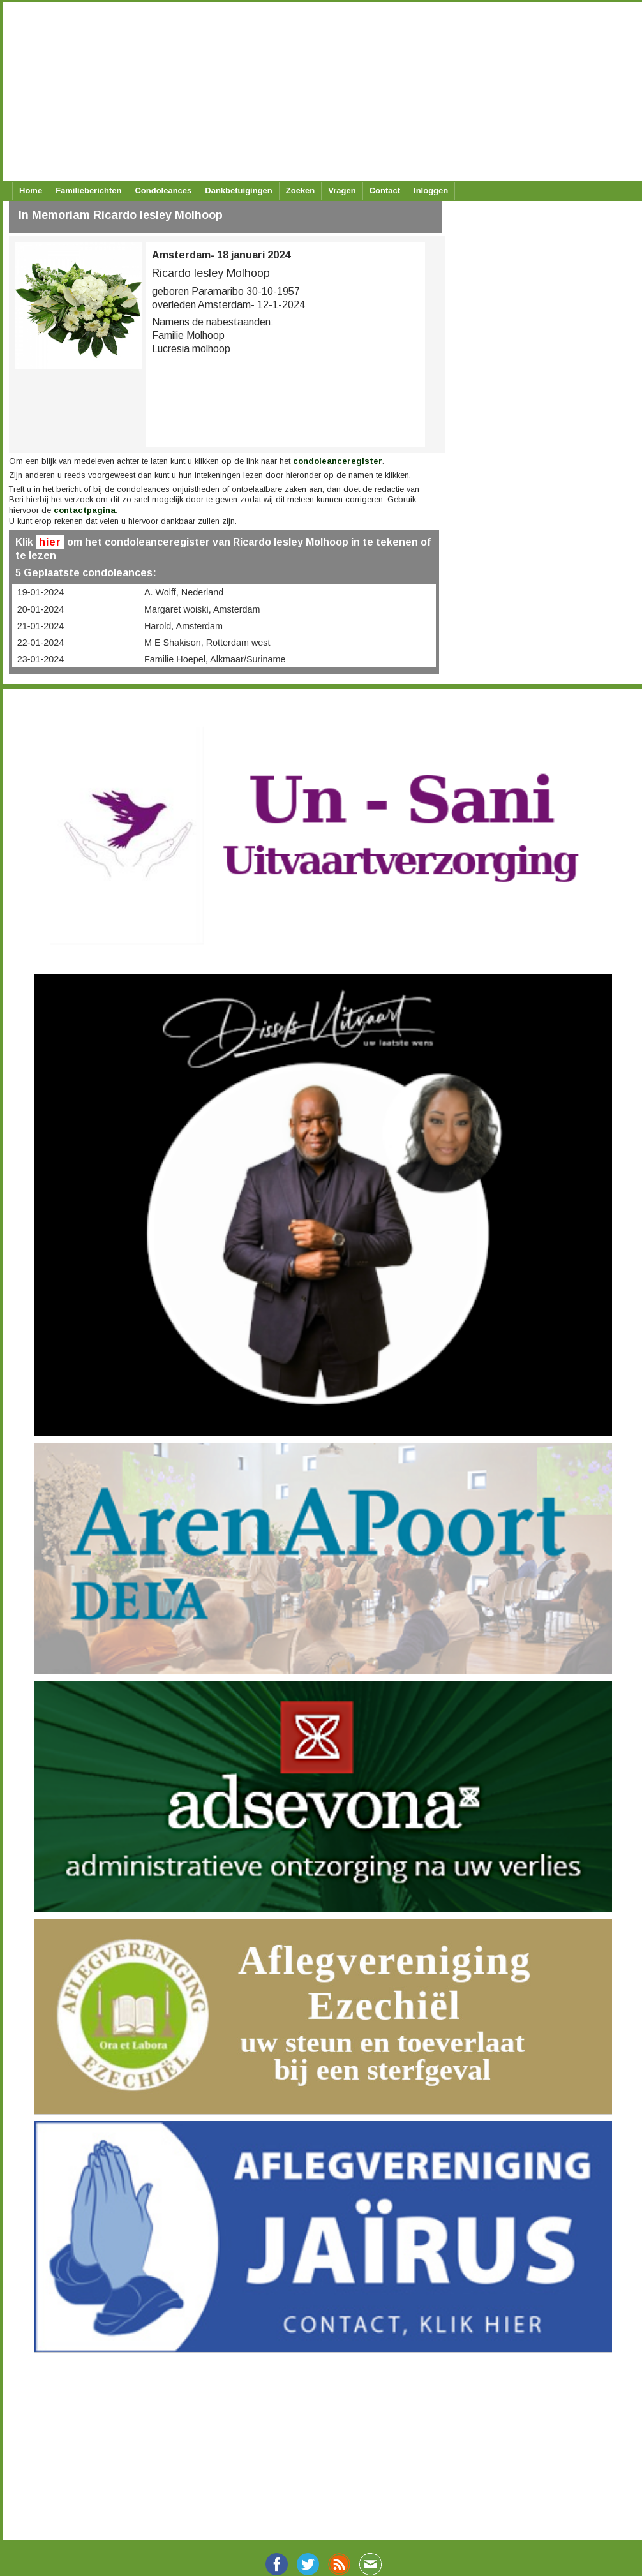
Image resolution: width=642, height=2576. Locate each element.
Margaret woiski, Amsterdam (202, 609)
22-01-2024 (40, 642)
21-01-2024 (40, 626)
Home (30, 190)
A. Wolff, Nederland (183, 592)
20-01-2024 (40, 609)
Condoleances (163, 190)
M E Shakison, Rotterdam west (207, 642)
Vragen (341, 190)
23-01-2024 (40, 659)
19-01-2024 (40, 592)
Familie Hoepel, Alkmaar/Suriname (215, 659)
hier (50, 542)
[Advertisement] (315, 91)
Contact (385, 190)
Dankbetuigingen (238, 190)
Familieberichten (88, 190)
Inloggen (431, 190)
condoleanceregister (337, 461)
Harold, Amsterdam (183, 626)
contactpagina (85, 510)
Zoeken (300, 190)
